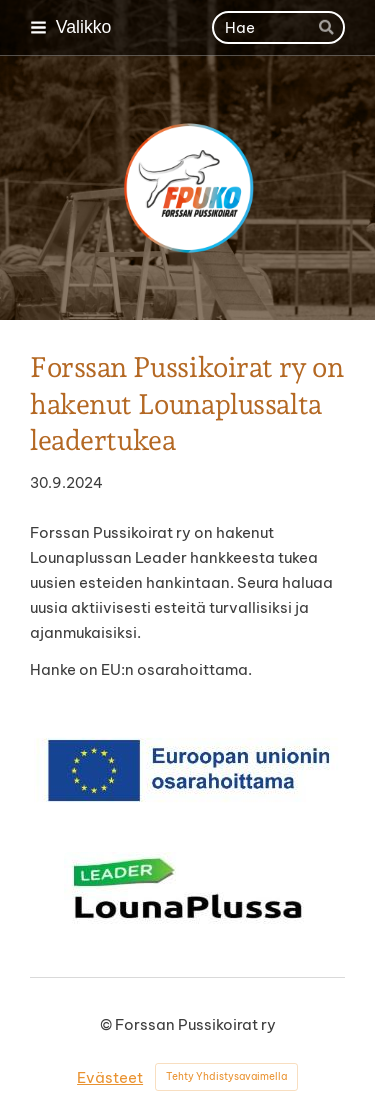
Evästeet (110, 1077)
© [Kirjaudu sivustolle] (107, 1024)
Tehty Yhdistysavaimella (226, 1076)
